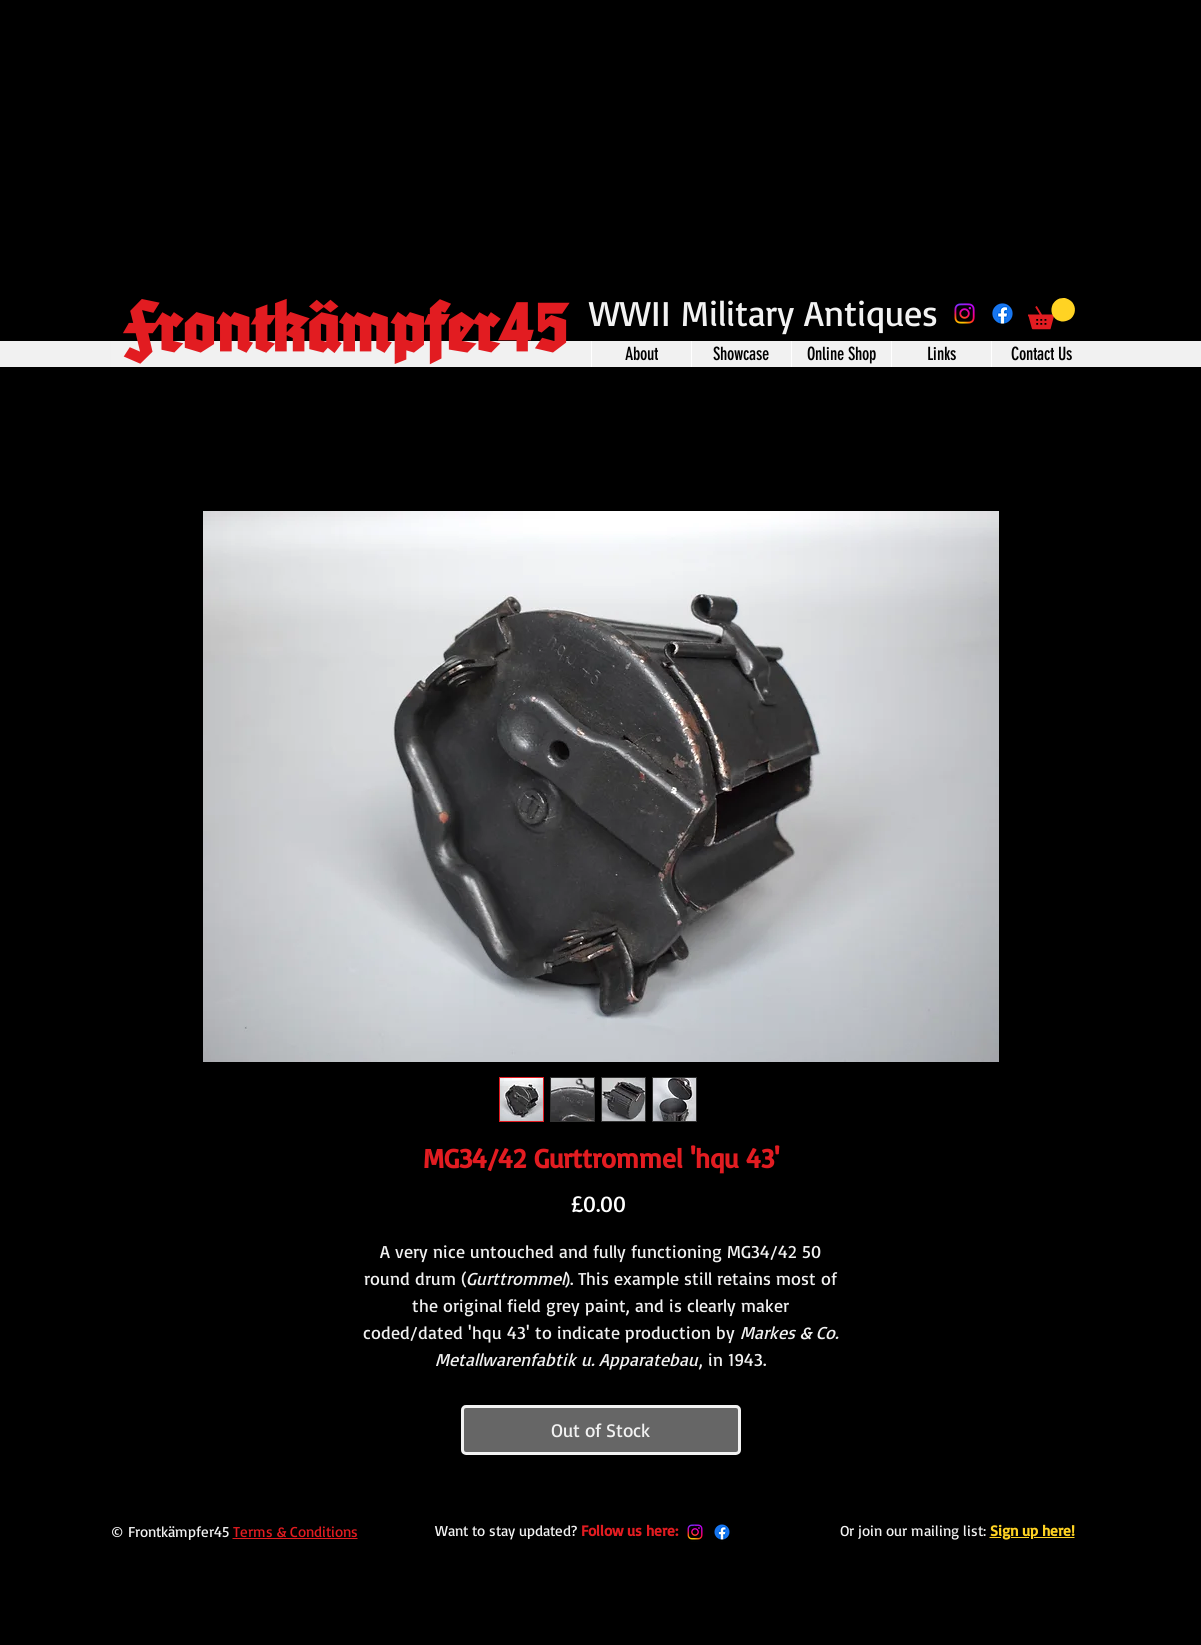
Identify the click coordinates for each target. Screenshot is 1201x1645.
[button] (1051, 313)
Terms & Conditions (295, 1531)
